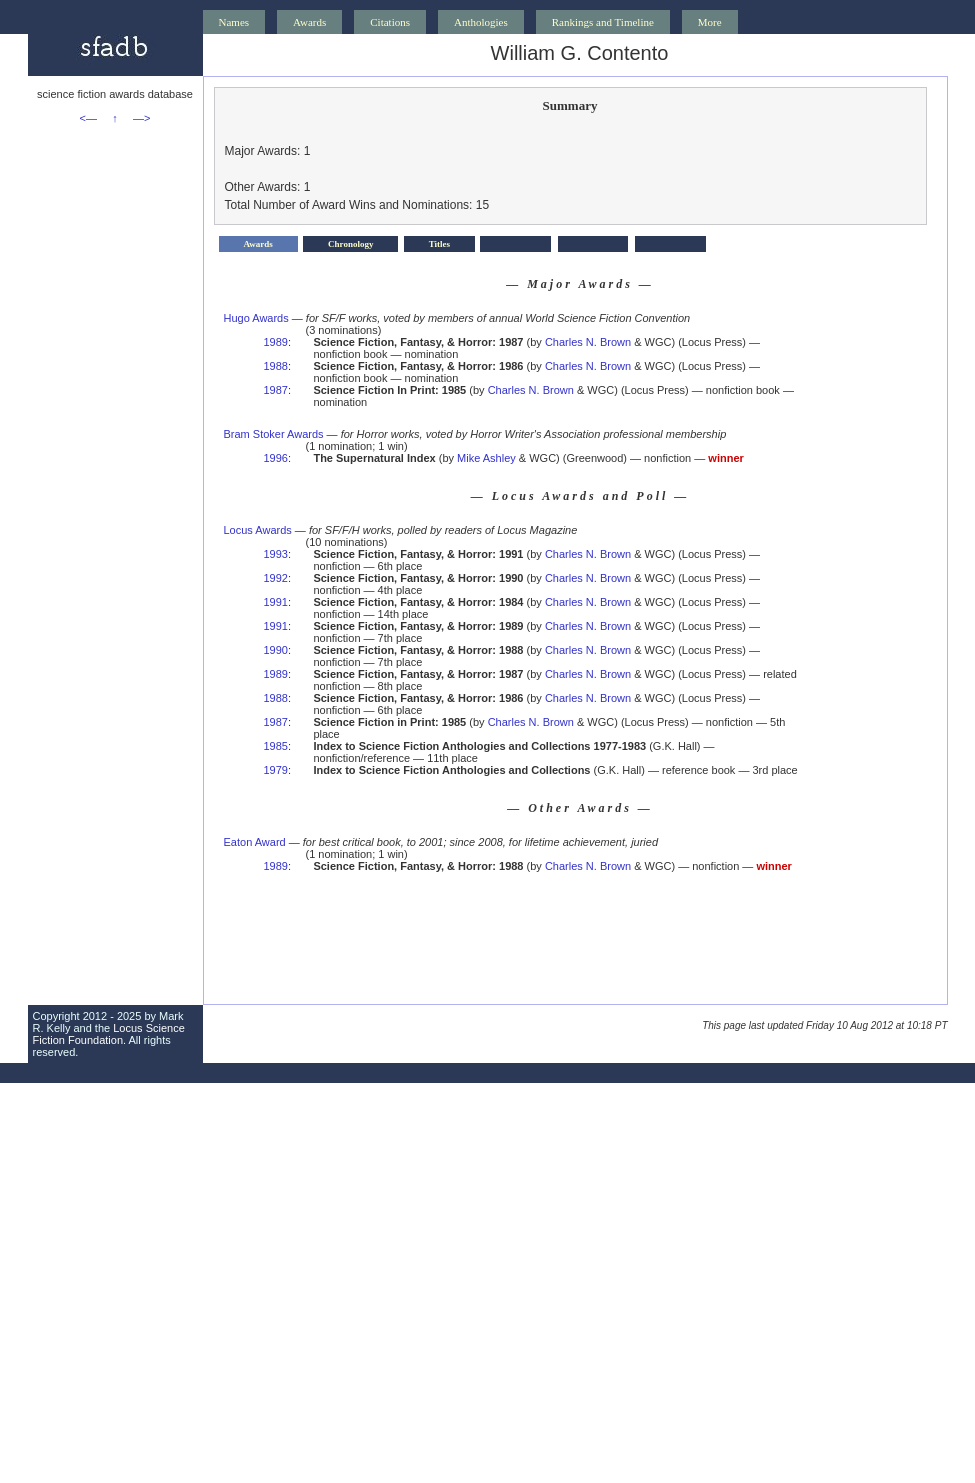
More (710, 22)
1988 (276, 366)
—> (141, 118)
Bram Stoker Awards (274, 434)
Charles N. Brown (588, 342)
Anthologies (481, 22)
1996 (276, 458)
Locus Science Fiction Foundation (109, 1034)
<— (88, 118)
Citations (390, 22)
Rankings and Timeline (603, 22)
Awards (309, 22)
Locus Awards (258, 530)
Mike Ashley (486, 458)
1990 (276, 650)
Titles (439, 244)
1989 (276, 342)
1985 (276, 746)
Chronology (350, 244)
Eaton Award (255, 842)
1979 (276, 770)
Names (234, 22)
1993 (276, 554)
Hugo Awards (256, 318)
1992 (276, 578)
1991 (276, 602)
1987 (276, 390)
